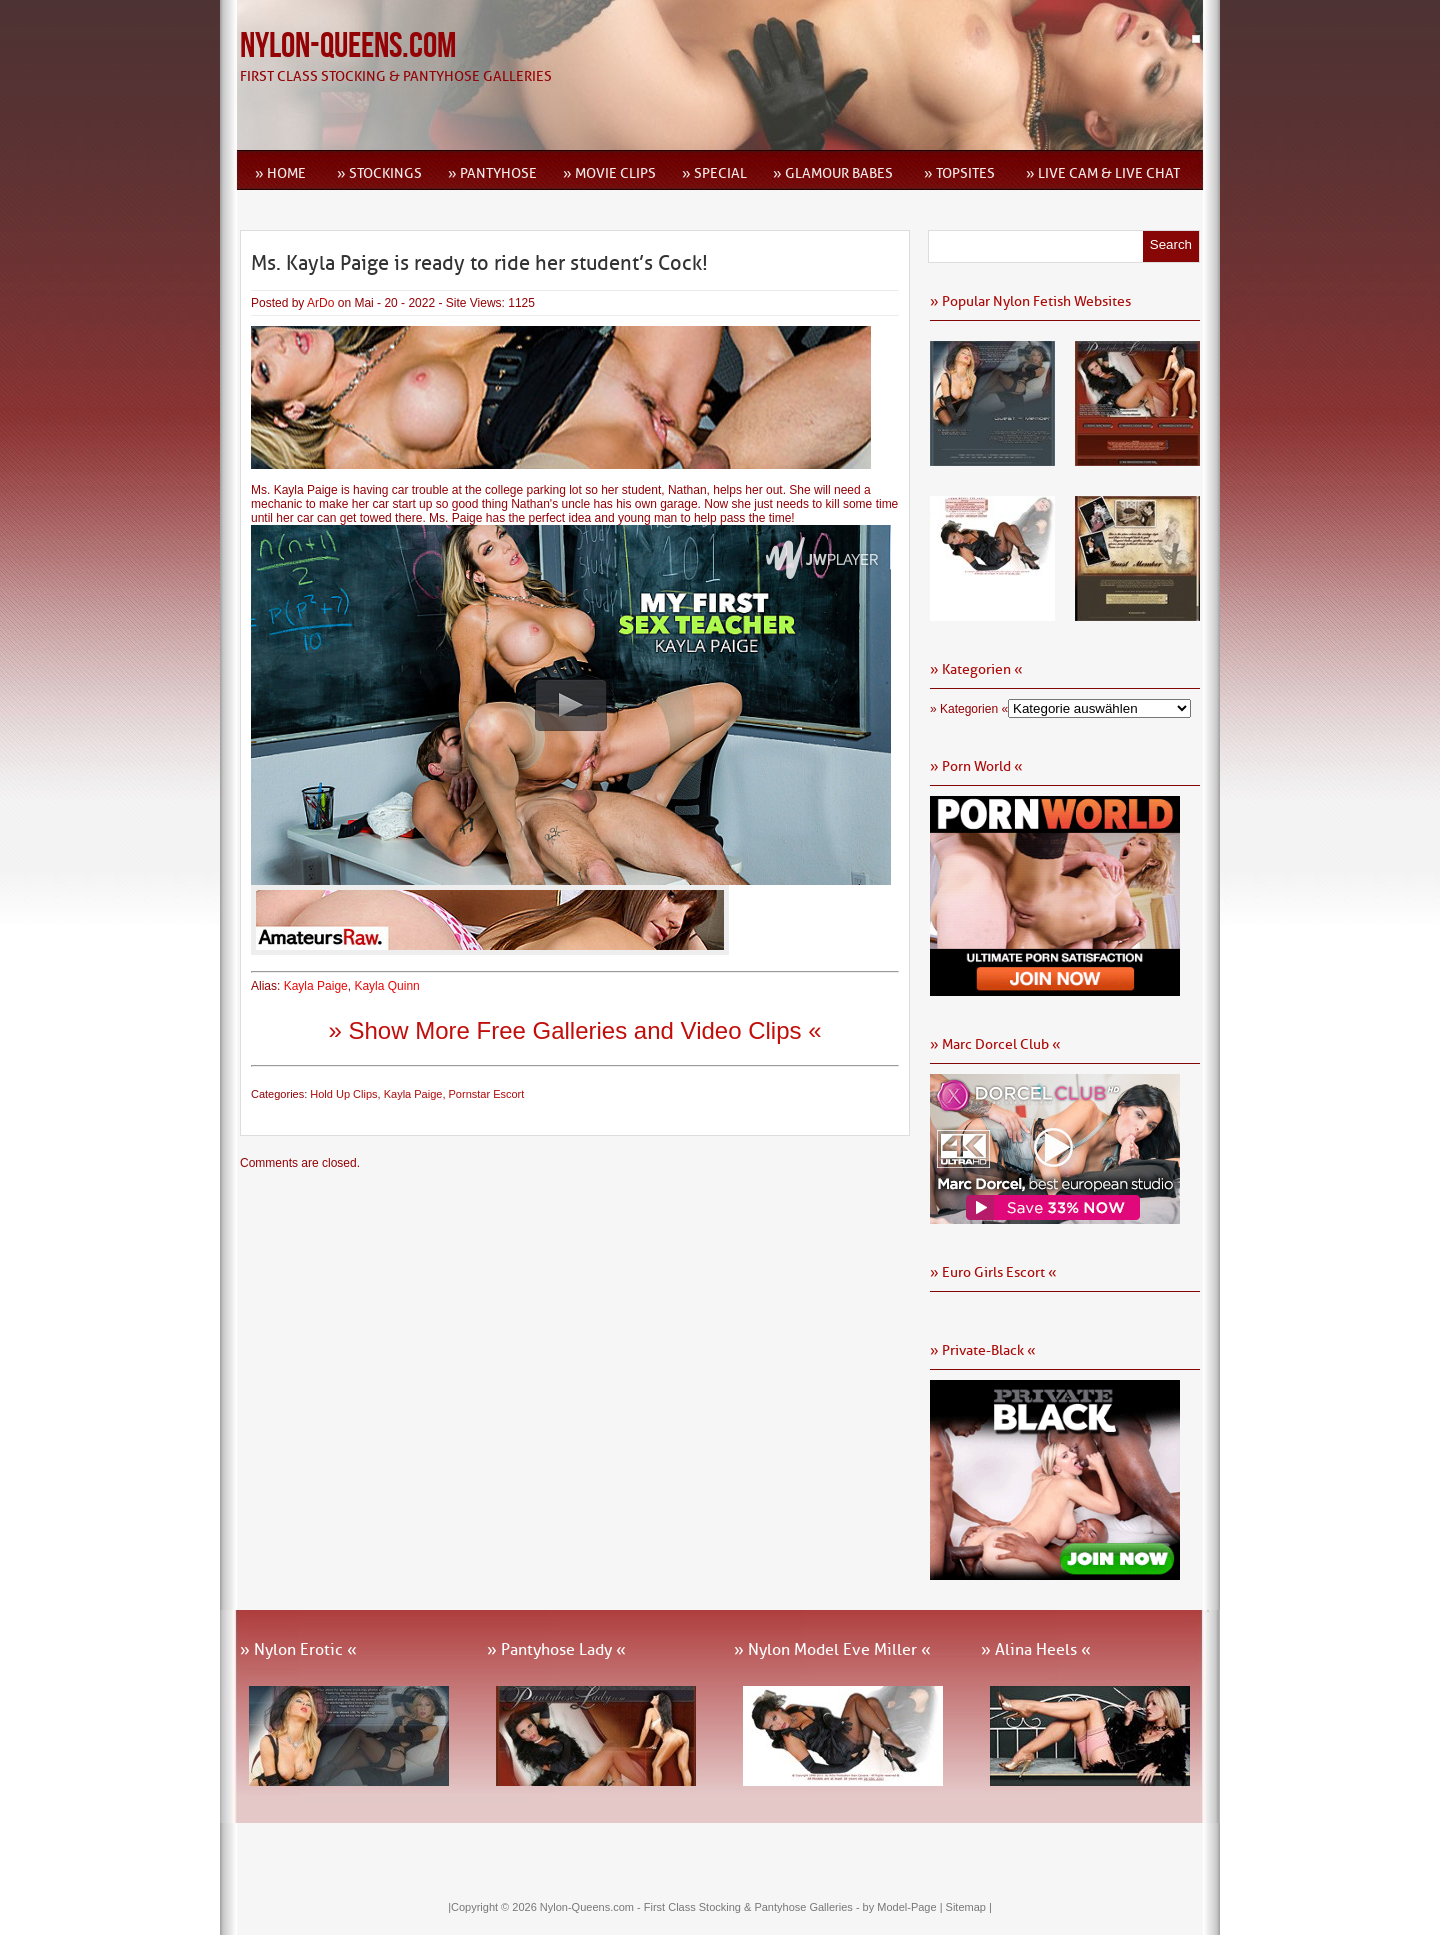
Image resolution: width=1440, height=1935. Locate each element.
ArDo (320, 303)
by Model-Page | (904, 1907)
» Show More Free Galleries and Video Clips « (574, 1030)
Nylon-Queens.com (348, 46)
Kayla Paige (316, 986)
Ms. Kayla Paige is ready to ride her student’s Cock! (479, 263)
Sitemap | (969, 1907)
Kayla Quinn (386, 986)
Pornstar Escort (487, 1094)
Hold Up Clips (343, 1094)
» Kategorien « (969, 709)
